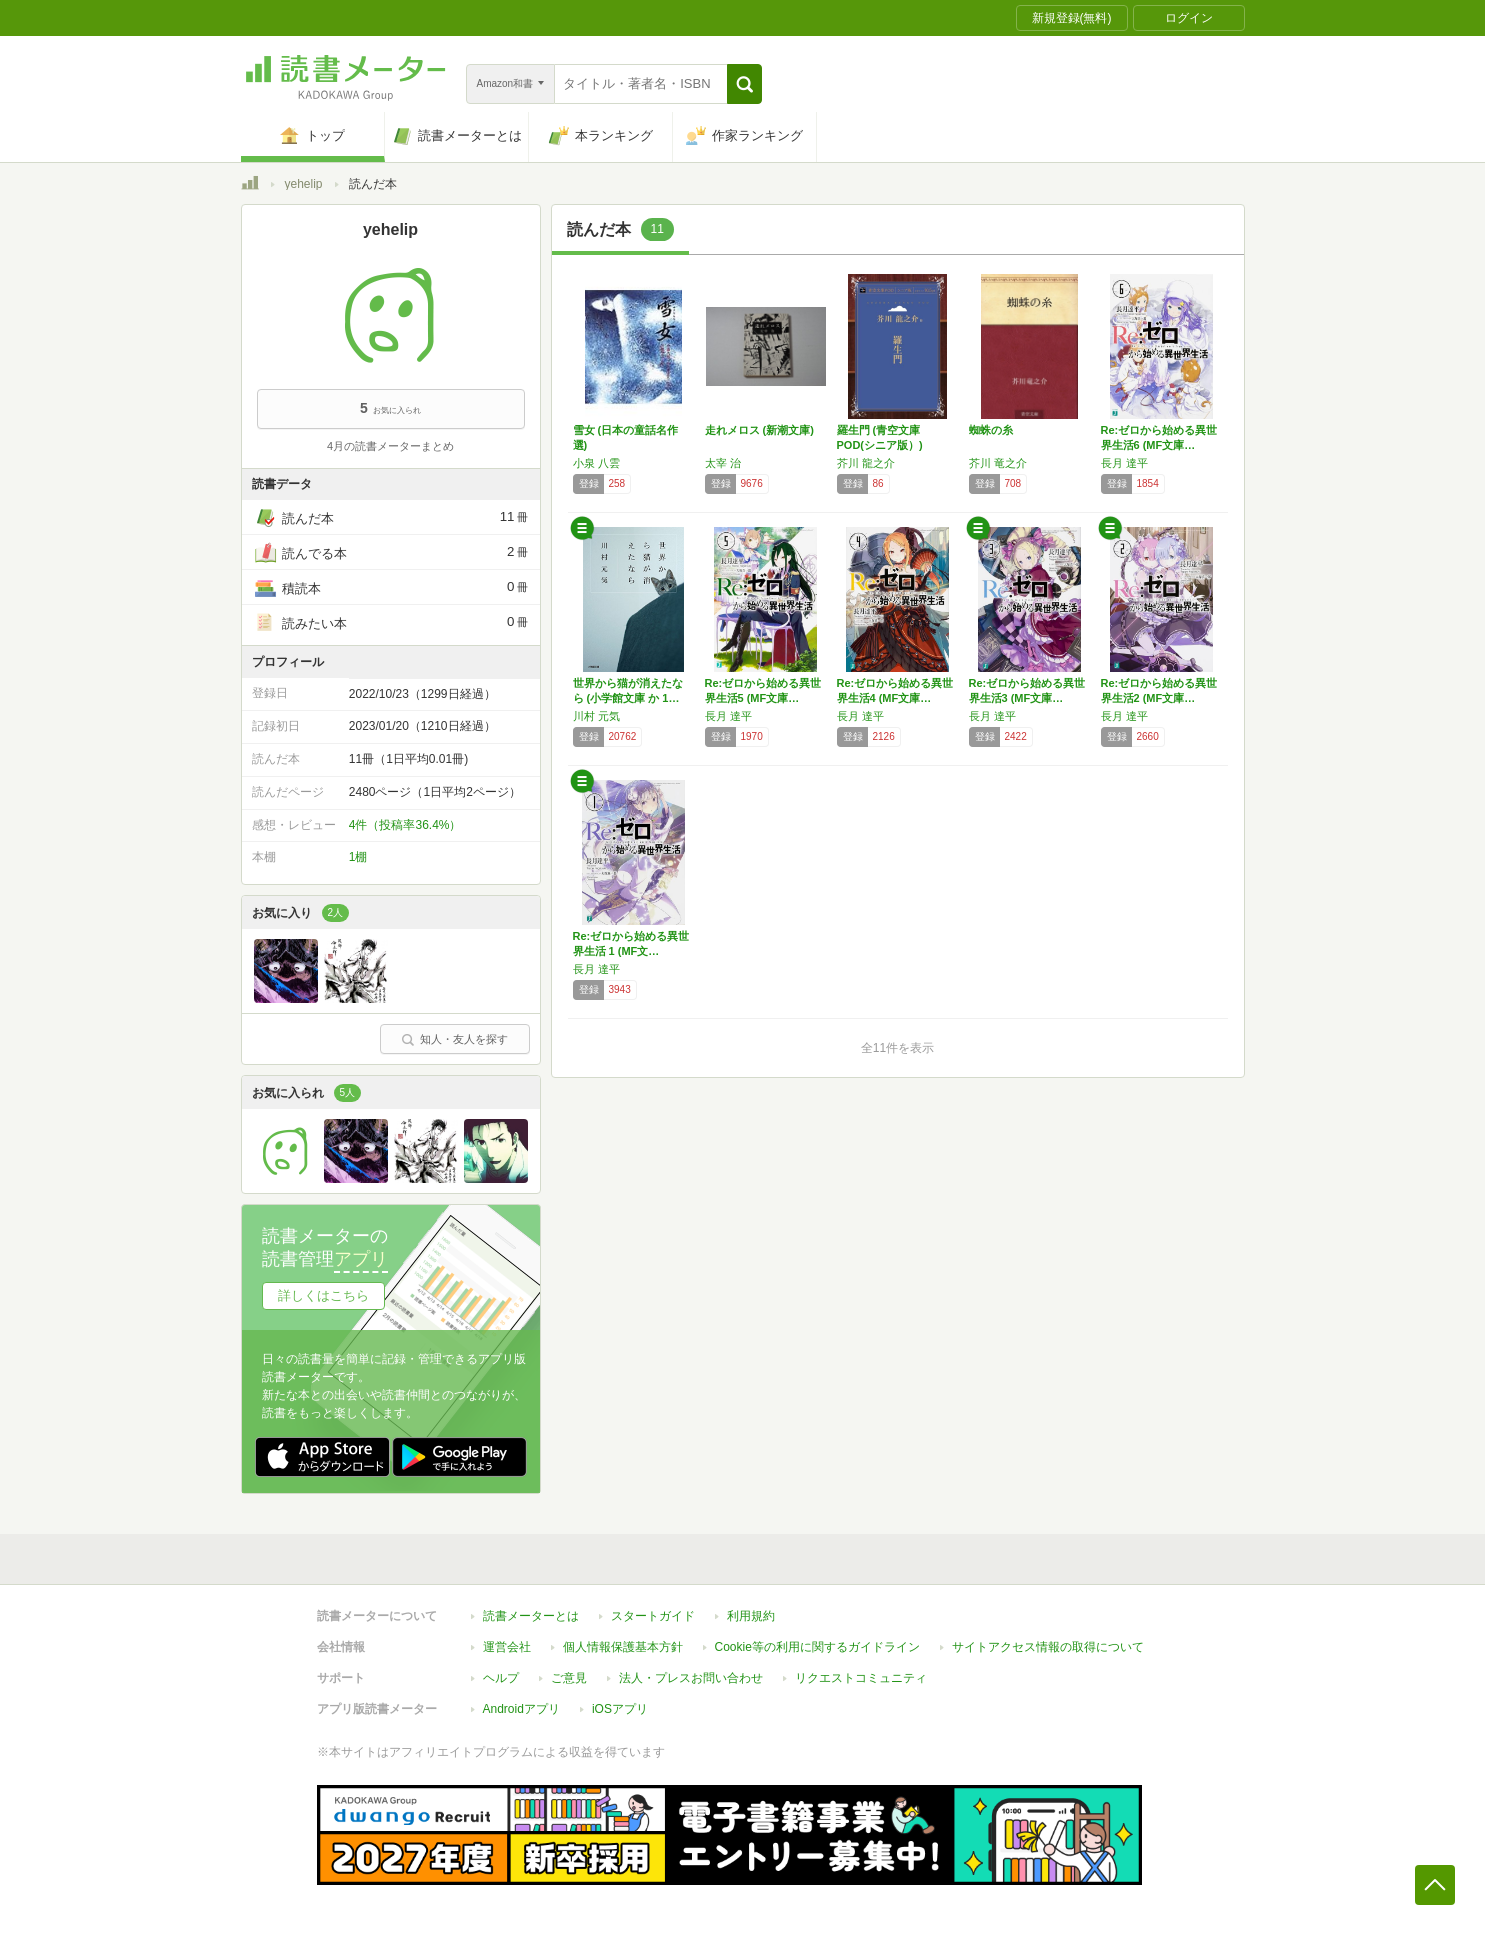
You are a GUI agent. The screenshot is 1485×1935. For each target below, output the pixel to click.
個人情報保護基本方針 (623, 1647)
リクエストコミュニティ (861, 1678)
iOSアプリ (620, 1709)
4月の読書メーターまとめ (390, 446)
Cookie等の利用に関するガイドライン (817, 1647)
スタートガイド (653, 1616)
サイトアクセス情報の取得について (1048, 1647)
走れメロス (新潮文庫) (759, 430)
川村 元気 (596, 716)
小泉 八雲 (596, 463)
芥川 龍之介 (866, 463)
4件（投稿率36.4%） (405, 825)
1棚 (358, 857)
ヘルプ (501, 1678)
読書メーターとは (531, 1616)
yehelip (304, 184)
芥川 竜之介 (998, 463)
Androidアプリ (521, 1709)
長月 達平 (1124, 463)
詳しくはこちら (323, 1295)
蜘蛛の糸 (991, 430)
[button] (744, 84)
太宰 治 (723, 463)
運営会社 (507, 1647)
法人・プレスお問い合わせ (691, 1678)
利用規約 (751, 1616)
